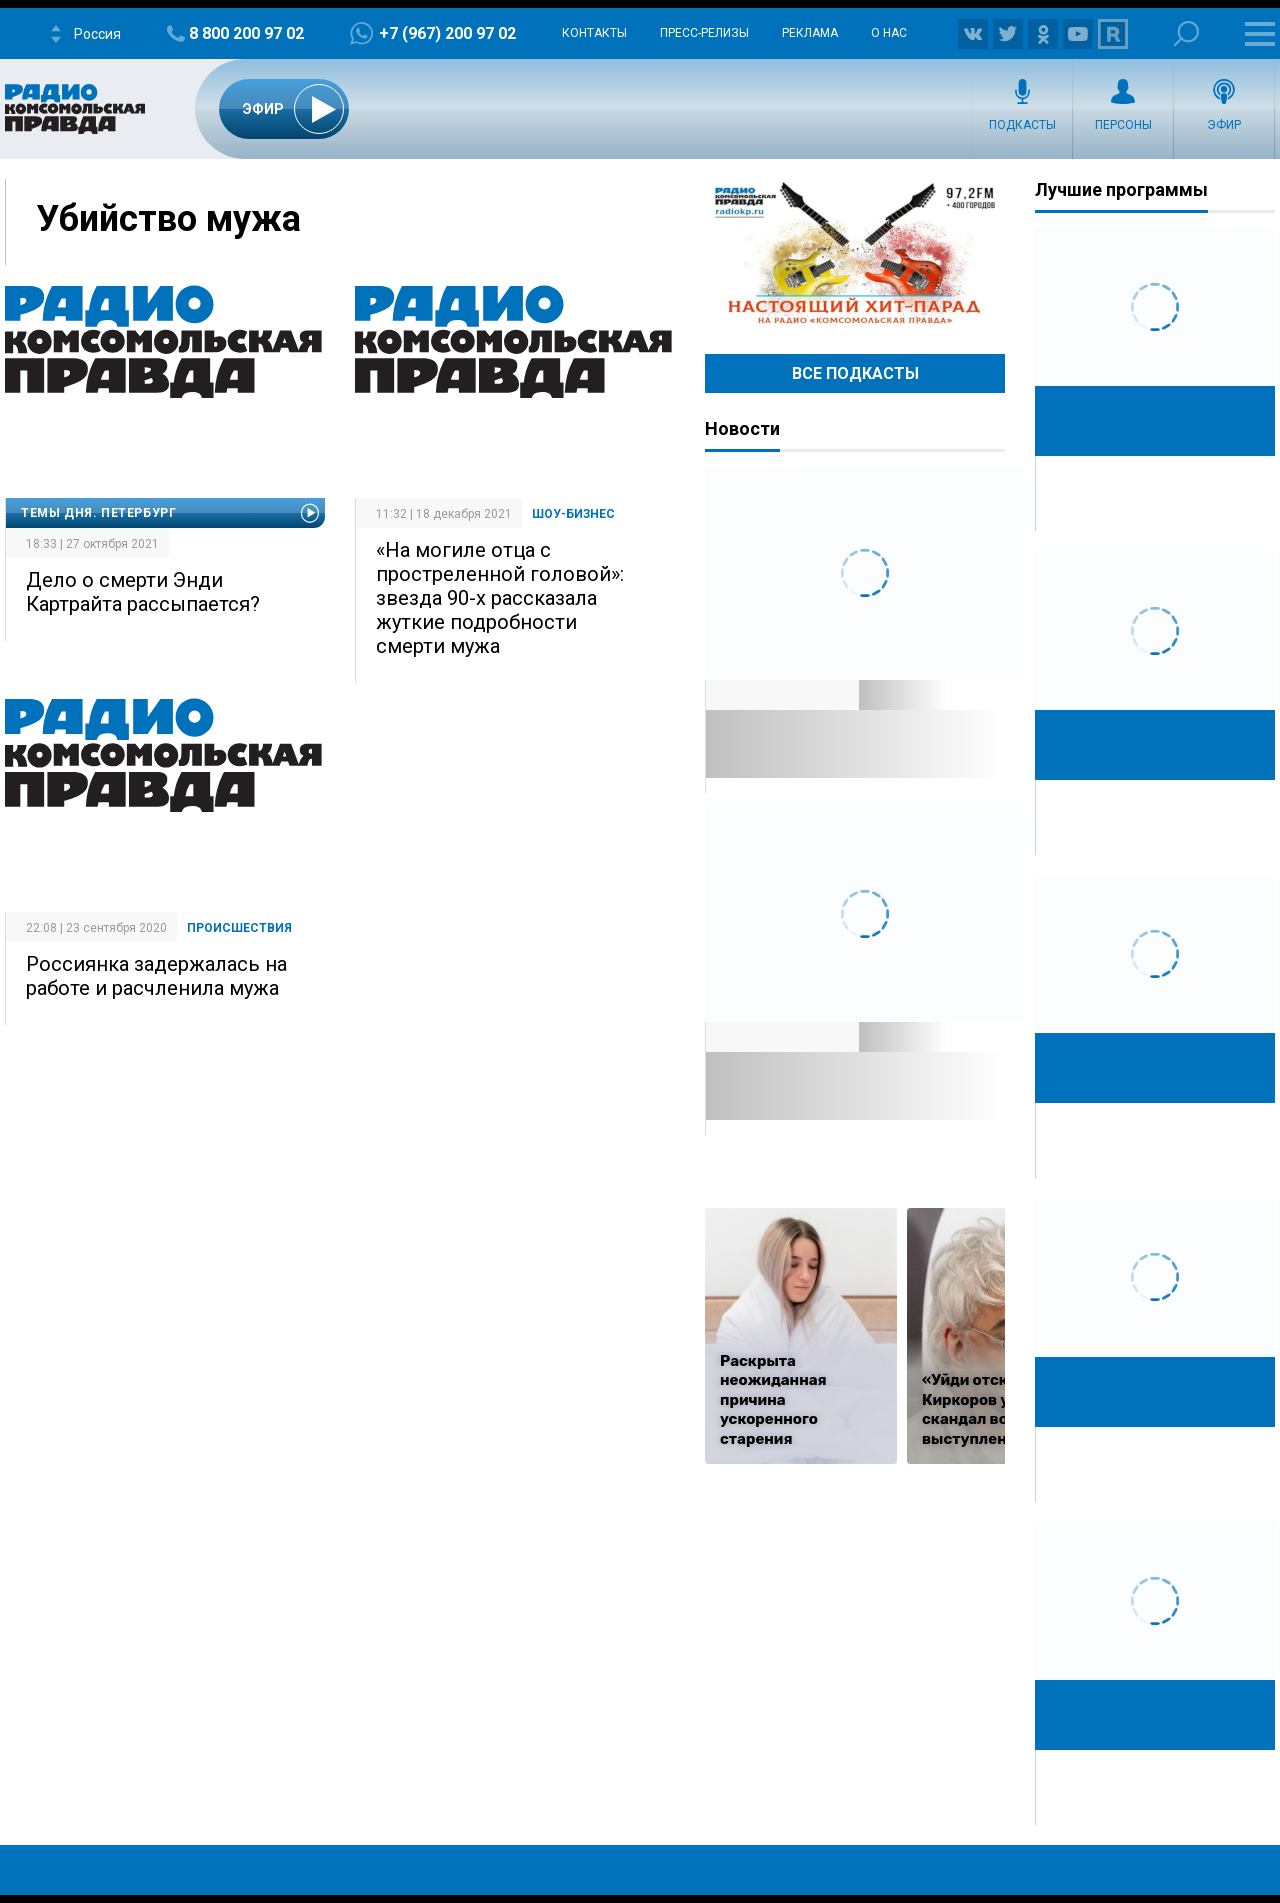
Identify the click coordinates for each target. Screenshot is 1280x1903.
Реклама (810, 33)
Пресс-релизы (704, 33)
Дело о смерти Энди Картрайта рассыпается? (143, 592)
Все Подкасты (855, 373)
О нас (889, 33)
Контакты (594, 33)
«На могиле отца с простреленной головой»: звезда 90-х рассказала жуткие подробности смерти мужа (500, 598)
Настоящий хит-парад (855, 254)
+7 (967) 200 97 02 (447, 33)
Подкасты (1022, 125)
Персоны (1123, 125)
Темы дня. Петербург (98, 513)
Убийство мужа (168, 219)
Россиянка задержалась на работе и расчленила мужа (156, 976)
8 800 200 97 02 (246, 33)
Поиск (1186, 33)
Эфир (1224, 125)
